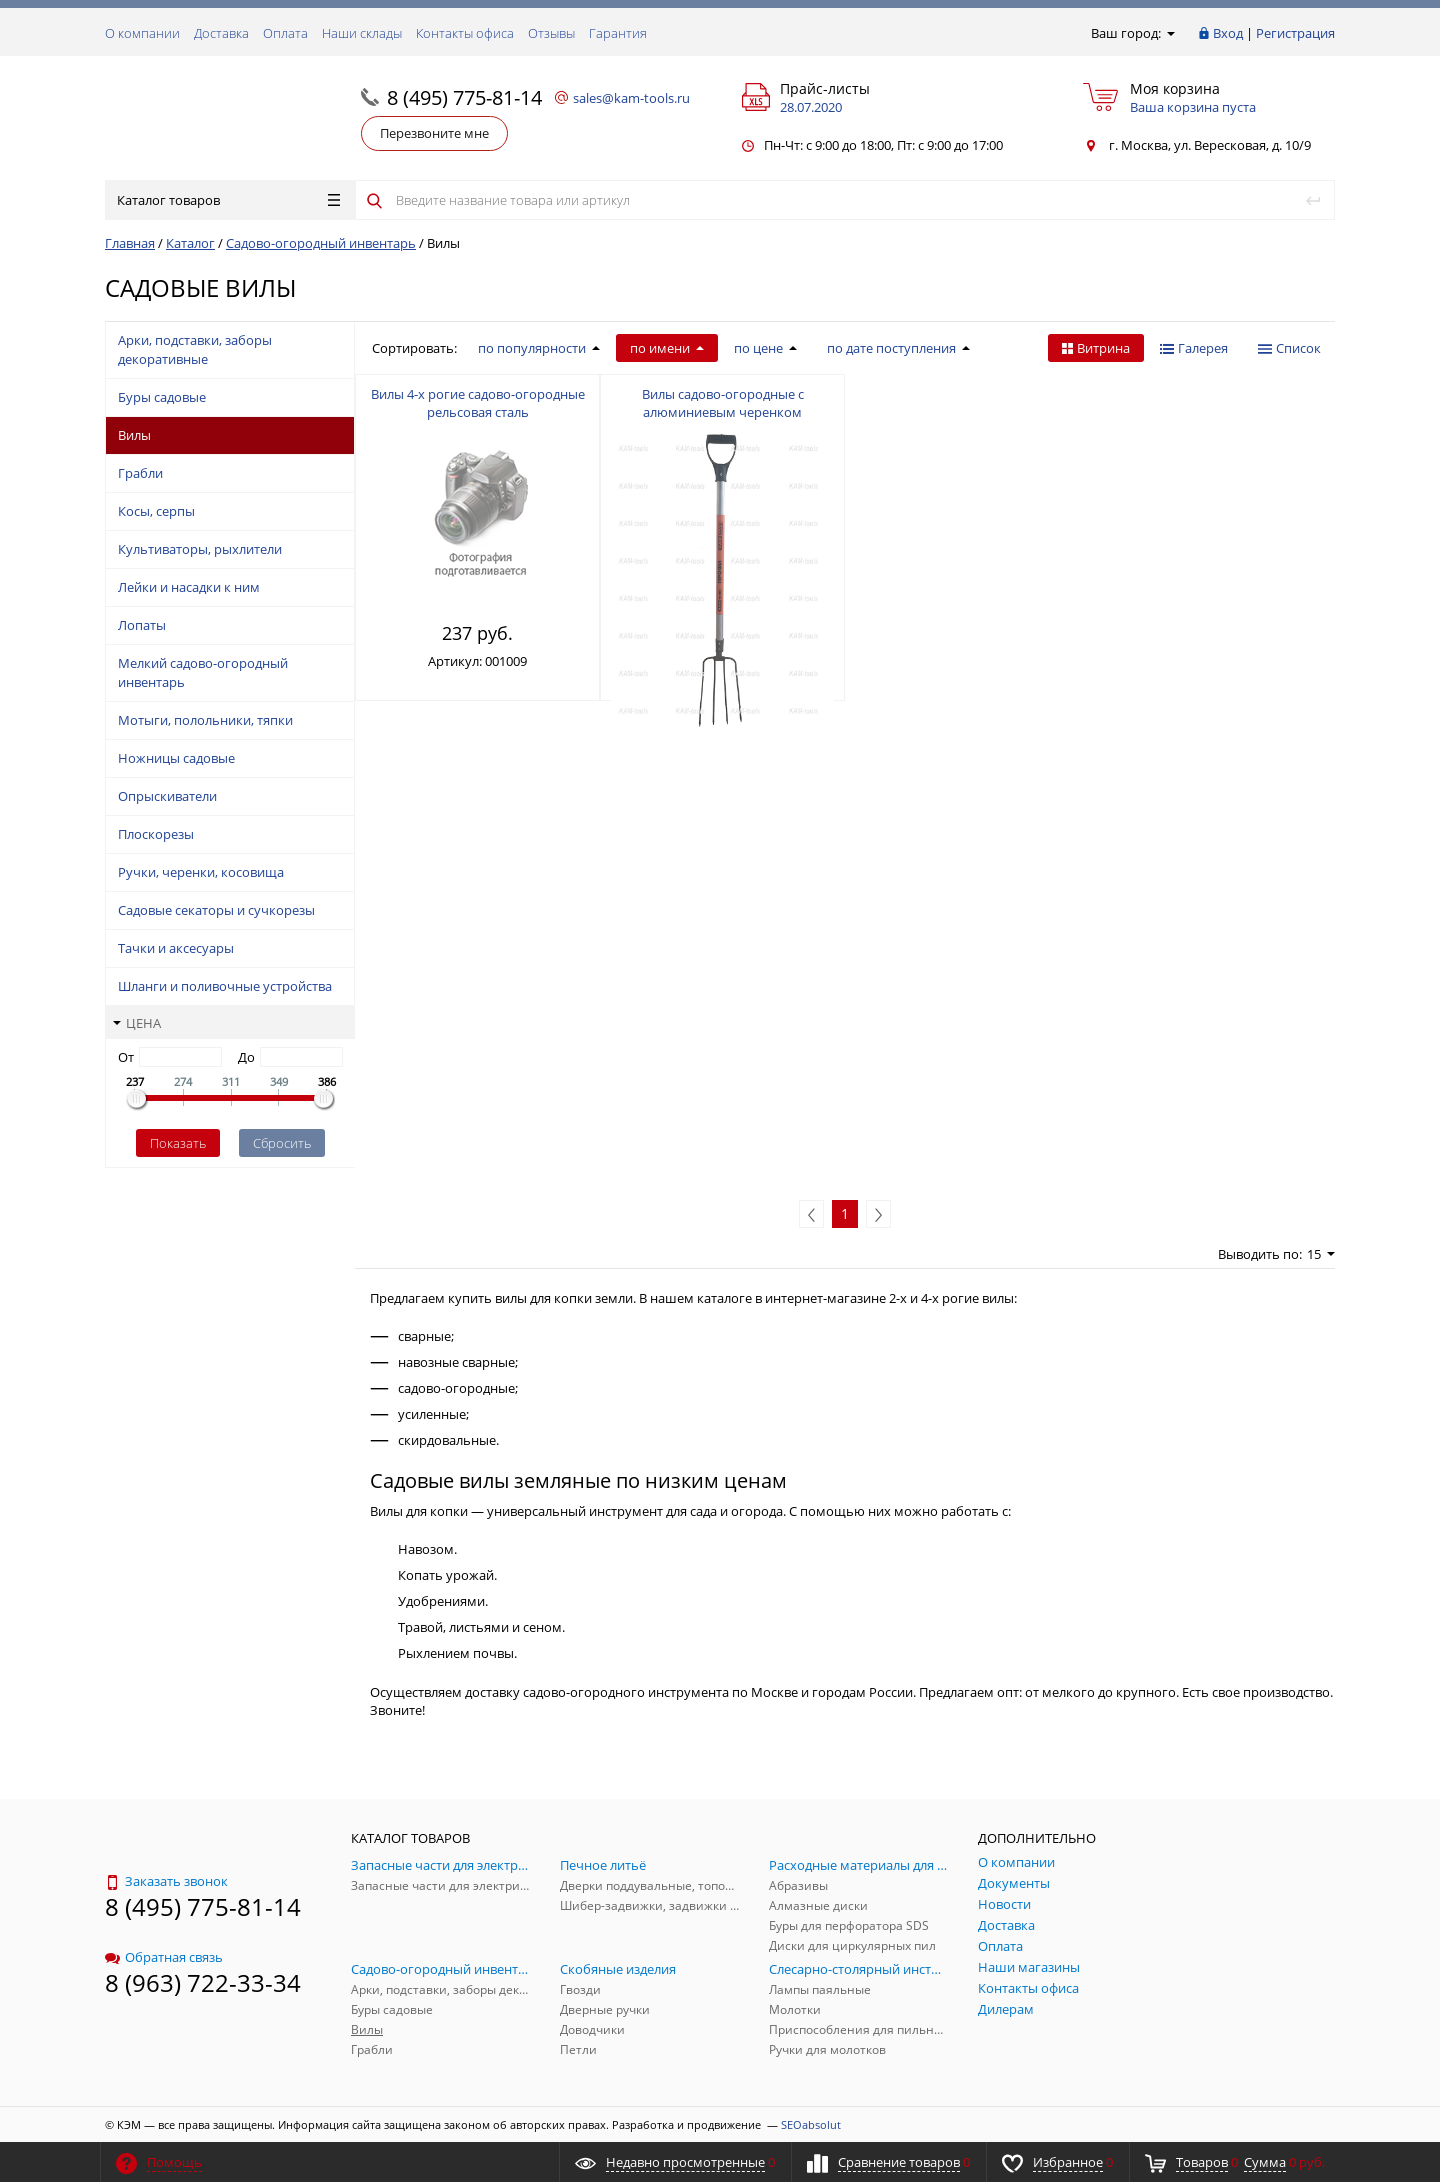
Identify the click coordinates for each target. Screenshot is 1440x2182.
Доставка (221, 33)
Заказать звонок (166, 1881)
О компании (142, 33)
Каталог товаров (228, 200)
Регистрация (1295, 33)
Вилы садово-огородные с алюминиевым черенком (723, 403)
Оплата (285, 33)
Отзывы (551, 33)
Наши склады (362, 33)
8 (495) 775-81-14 (464, 97)
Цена (137, 1023)
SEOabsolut (811, 2124)
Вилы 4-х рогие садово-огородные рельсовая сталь (478, 403)
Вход (1228, 33)
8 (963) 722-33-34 (203, 1982)
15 (1321, 1254)
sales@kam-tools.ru (631, 98)
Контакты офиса (465, 33)
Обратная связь (164, 1957)
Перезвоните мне (434, 133)
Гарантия (618, 33)
